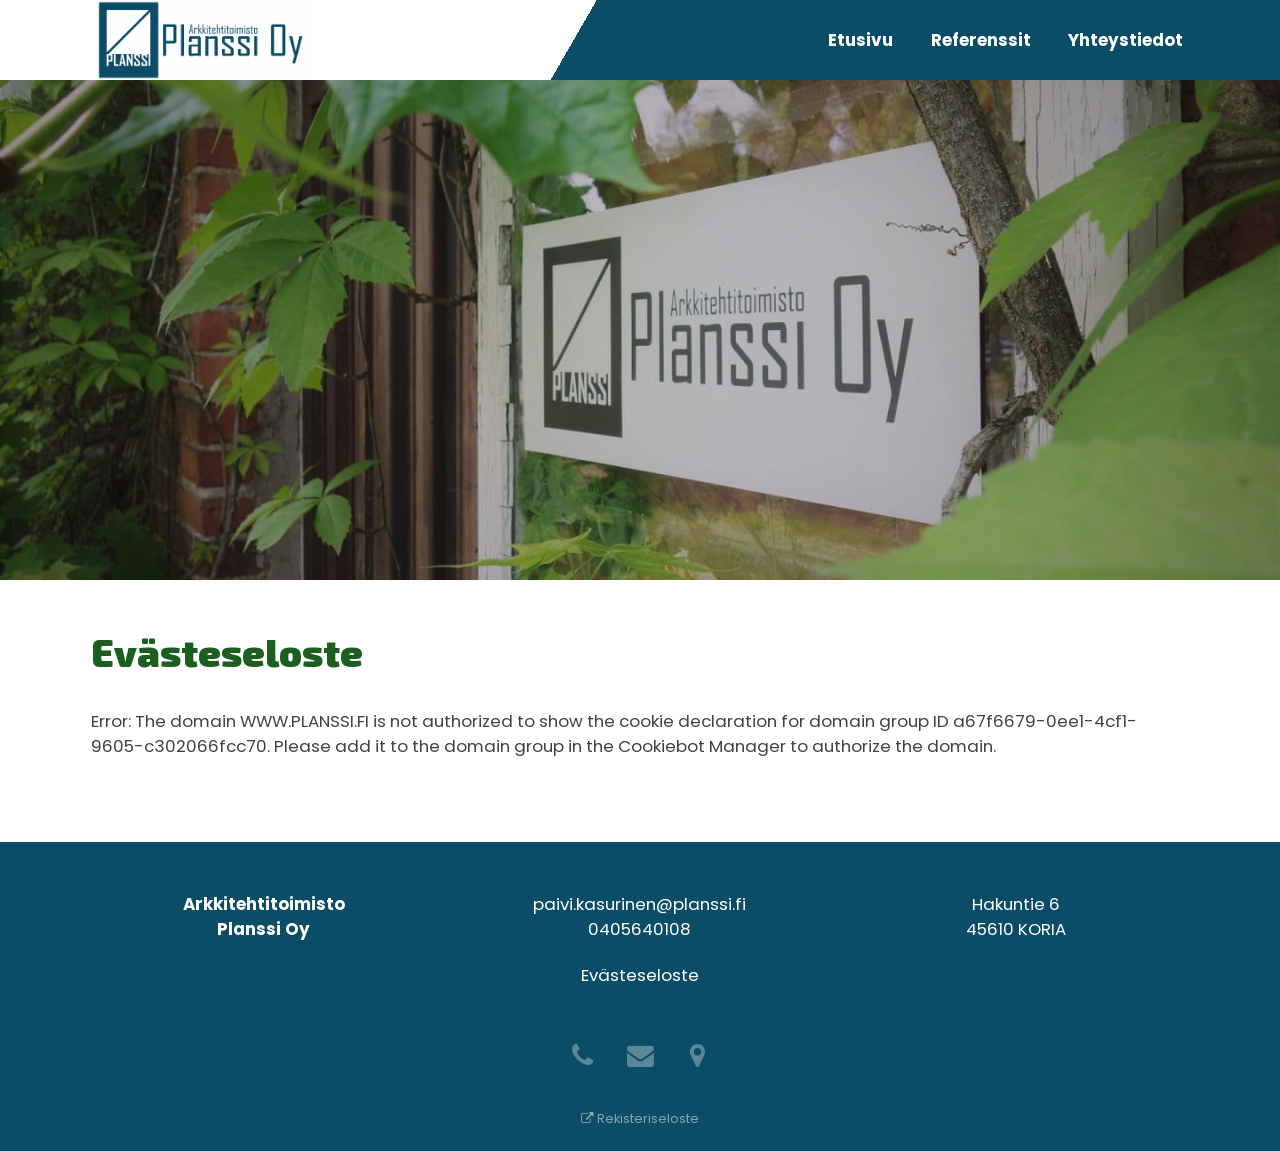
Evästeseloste (640, 975)
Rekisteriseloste (640, 1118)
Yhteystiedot (1125, 40)
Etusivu (860, 40)
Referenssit (981, 40)
